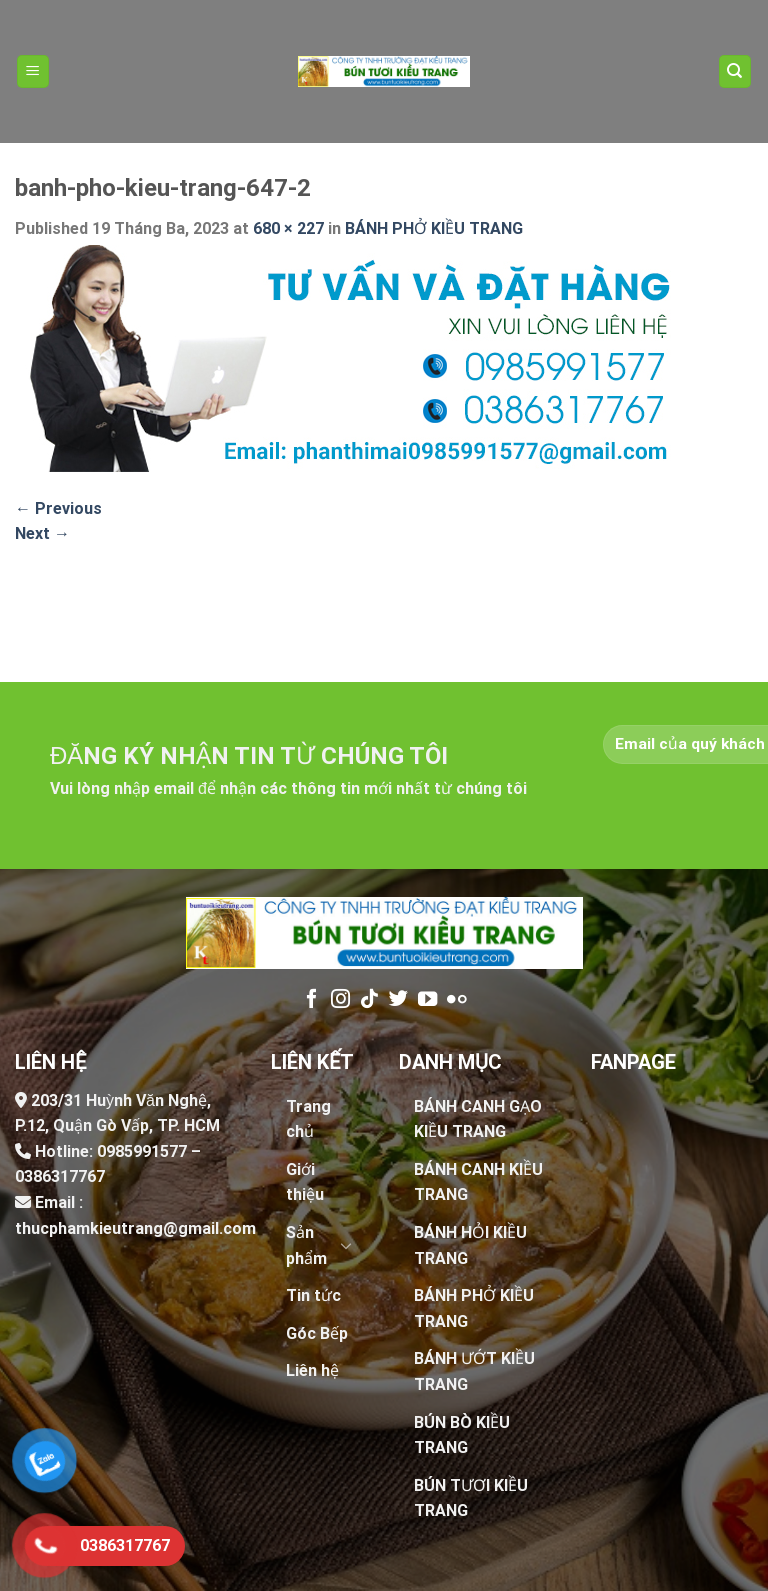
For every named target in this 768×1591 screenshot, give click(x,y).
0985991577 (142, 1151)
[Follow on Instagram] (340, 1000)
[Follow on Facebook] (311, 1000)
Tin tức (313, 1295)
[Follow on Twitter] (398, 1000)
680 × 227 (288, 228)
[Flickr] (456, 1000)
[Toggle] (346, 1245)
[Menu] (33, 71)
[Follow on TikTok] (369, 1000)
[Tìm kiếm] (735, 71)
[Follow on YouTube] (427, 1000)
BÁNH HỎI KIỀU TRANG (470, 1245)
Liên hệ (312, 1370)
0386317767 (60, 1176)
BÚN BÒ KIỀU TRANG (462, 1435)
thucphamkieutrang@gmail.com (135, 1228)
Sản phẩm (306, 1245)
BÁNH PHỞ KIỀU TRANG (434, 228)
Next (42, 533)
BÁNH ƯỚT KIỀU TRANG (474, 1371)
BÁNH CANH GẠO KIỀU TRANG (478, 1119)
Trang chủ (308, 1119)
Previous (58, 508)
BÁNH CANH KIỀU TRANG (478, 1182)
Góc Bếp (317, 1333)
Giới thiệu (305, 1182)
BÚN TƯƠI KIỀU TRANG (471, 1498)
